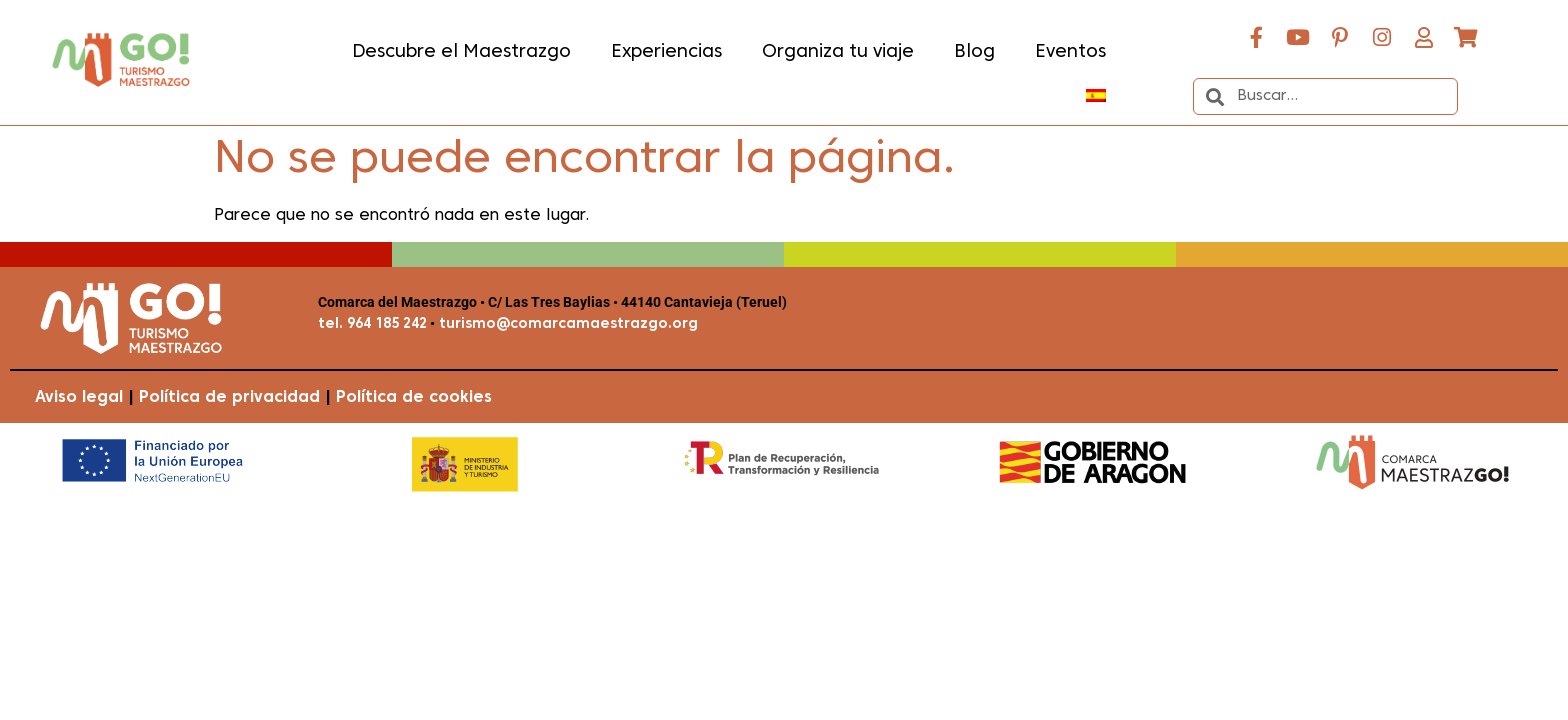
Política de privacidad (229, 398)
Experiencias (666, 52)
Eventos (1070, 52)
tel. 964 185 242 (372, 324)
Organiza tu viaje (838, 52)
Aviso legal (79, 398)
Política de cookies (414, 398)
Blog (974, 52)
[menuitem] (1096, 95)
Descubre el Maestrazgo (461, 52)
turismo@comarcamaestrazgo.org (566, 324)
